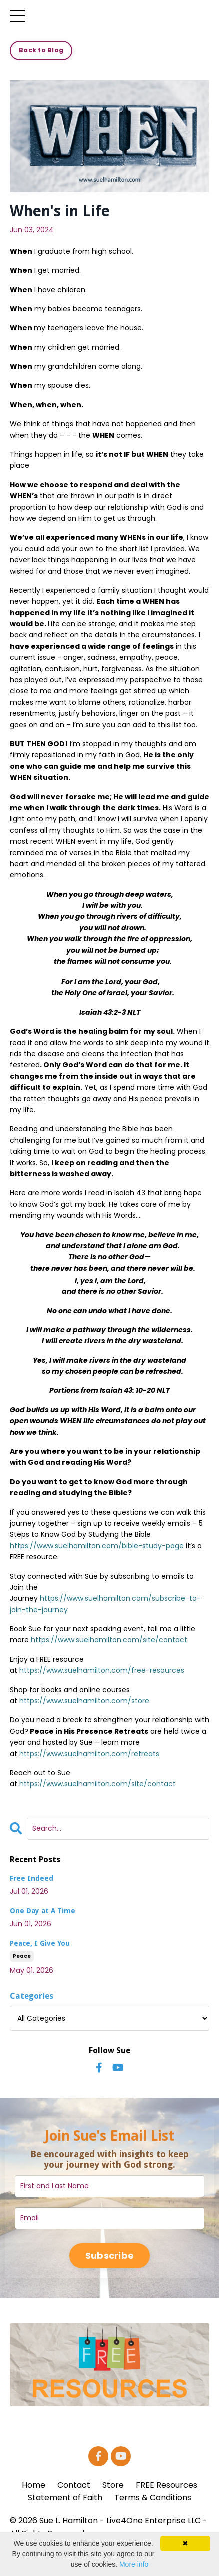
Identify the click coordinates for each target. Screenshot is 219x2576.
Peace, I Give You (40, 1943)
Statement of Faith (65, 2497)
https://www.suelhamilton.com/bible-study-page (97, 1546)
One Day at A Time (42, 1911)
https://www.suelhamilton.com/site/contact (109, 1640)
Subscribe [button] (109, 2255)
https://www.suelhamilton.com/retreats (89, 1754)
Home (33, 2485)
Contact (73, 2485)
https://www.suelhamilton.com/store (84, 1701)
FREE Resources (166, 2485)
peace (22, 1956)
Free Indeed (31, 1878)
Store (113, 2485)
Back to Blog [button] (41, 50)
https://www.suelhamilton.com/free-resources (101, 1670)
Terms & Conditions (152, 2497)
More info (133, 2564)
